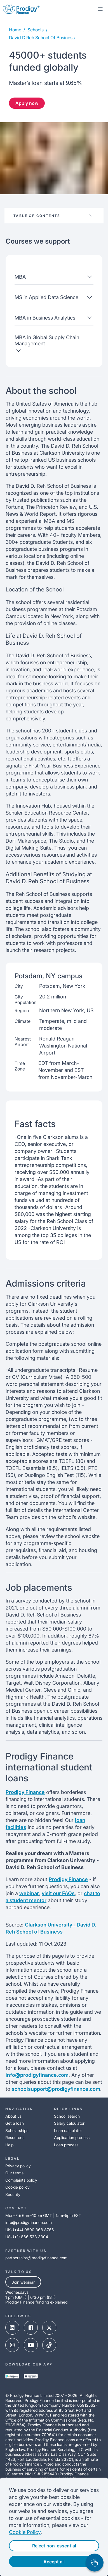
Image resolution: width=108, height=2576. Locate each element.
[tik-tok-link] (49, 2345)
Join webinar (23, 2282)
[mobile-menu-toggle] (100, 9)
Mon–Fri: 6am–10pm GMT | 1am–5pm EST (43, 2215)
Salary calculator (69, 2123)
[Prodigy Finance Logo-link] (21, 9)
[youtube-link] (31, 2345)
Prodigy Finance (25, 1792)
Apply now (26, 103)
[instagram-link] (12, 2345)
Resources (14, 2137)
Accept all (54, 2562)
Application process (72, 2137)
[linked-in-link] (12, 2328)
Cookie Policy (25, 2532)
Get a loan (14, 2123)
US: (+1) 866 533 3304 (26, 2236)
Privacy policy (18, 2165)
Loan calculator (68, 2130)
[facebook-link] (31, 2328)
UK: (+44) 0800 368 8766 (29, 2229)
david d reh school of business (42, 37)
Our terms (14, 2172)
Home (15, 30)
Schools (35, 30)
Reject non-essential (54, 2546)
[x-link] (49, 2328)
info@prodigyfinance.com (37, 2075)
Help (9, 2144)
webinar (29, 1893)
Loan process (66, 2144)
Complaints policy (21, 2180)
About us (13, 2116)
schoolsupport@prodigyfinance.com (56, 2089)
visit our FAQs (58, 1893)
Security (12, 2194)
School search (67, 2116)
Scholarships (16, 2130)
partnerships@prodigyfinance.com (36, 2257)
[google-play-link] (12, 2376)
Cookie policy (17, 2187)
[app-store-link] (31, 2376)
